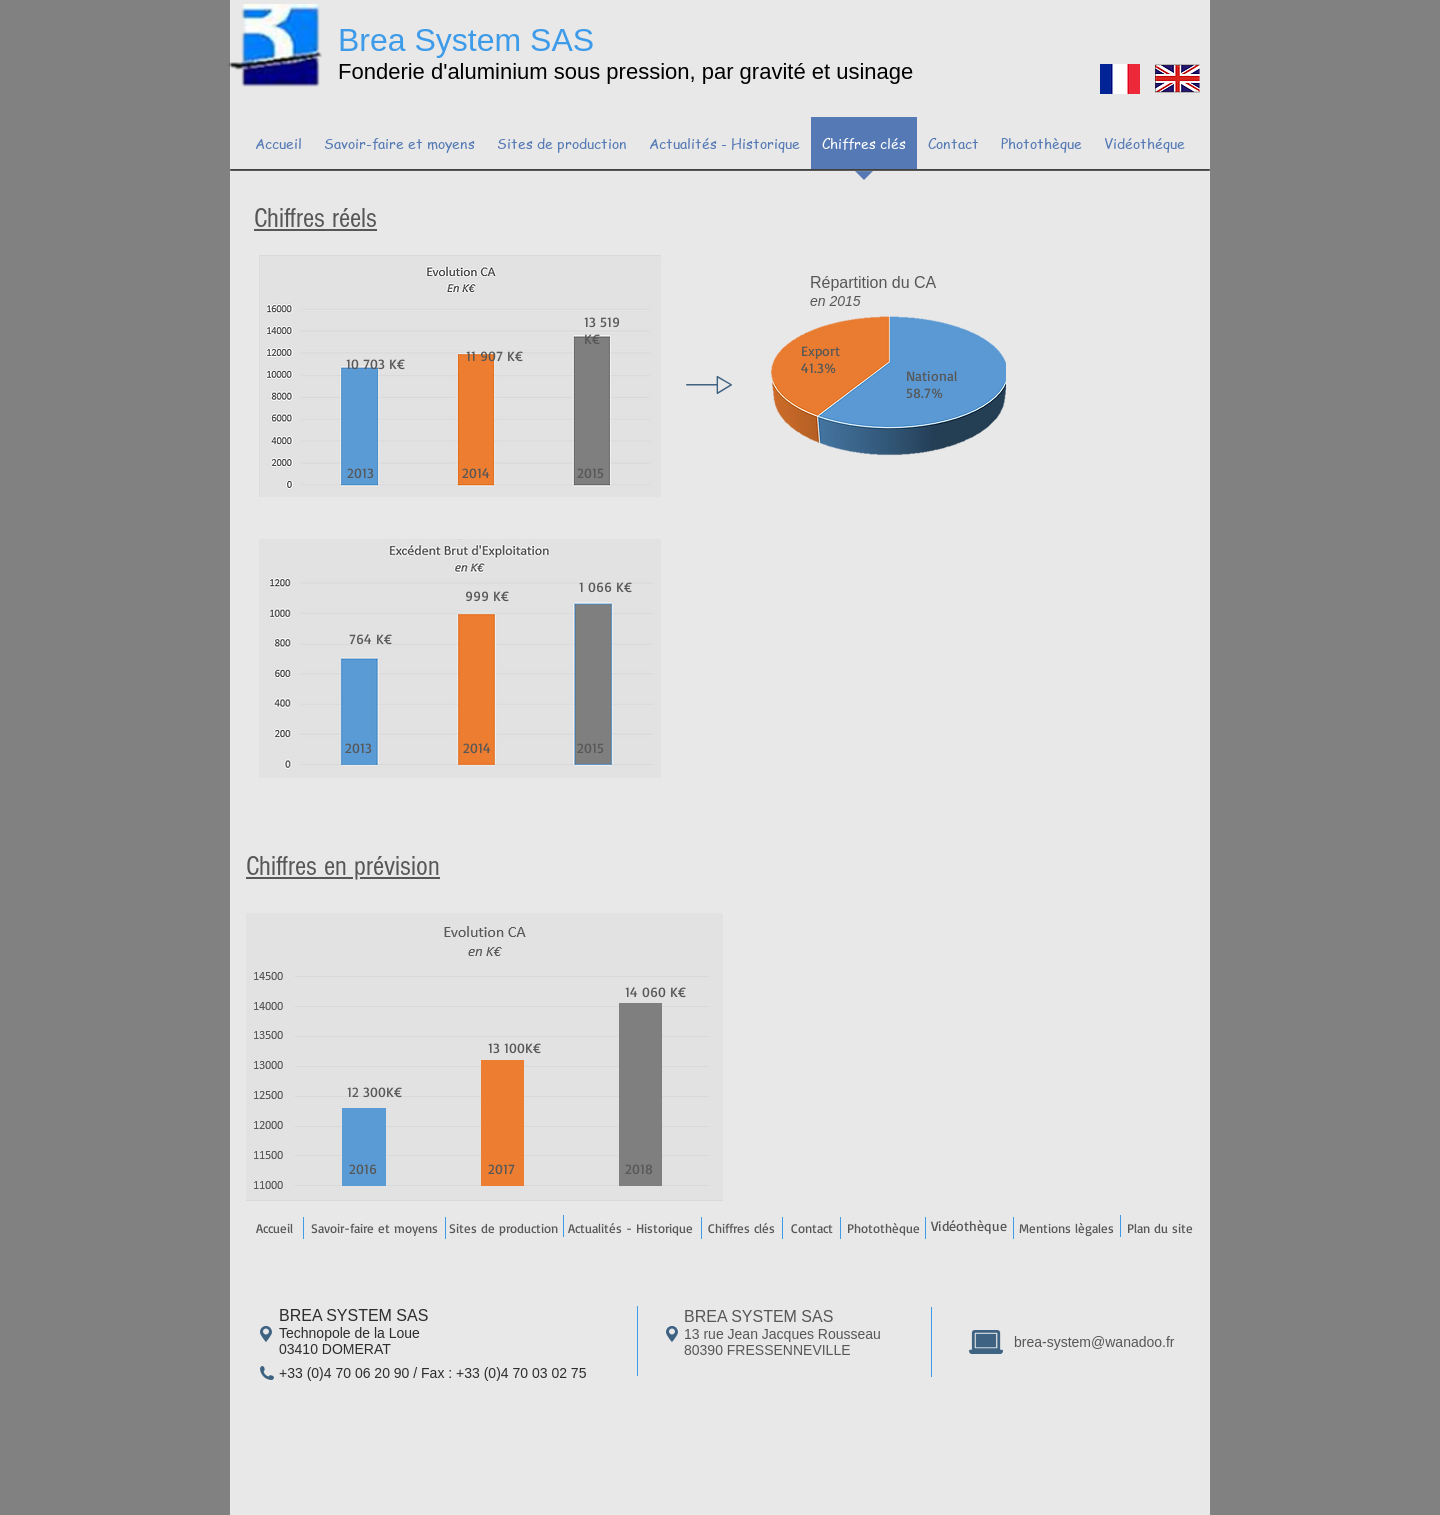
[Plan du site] (1159, 1228)
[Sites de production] (503, 1228)
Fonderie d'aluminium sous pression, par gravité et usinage (625, 71)
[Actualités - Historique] (630, 1228)
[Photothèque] (883, 1228)
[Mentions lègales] (1066, 1228)
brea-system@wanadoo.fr (1094, 1342)
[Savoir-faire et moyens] (374, 1228)
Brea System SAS (466, 40)
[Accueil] (274, 1228)
